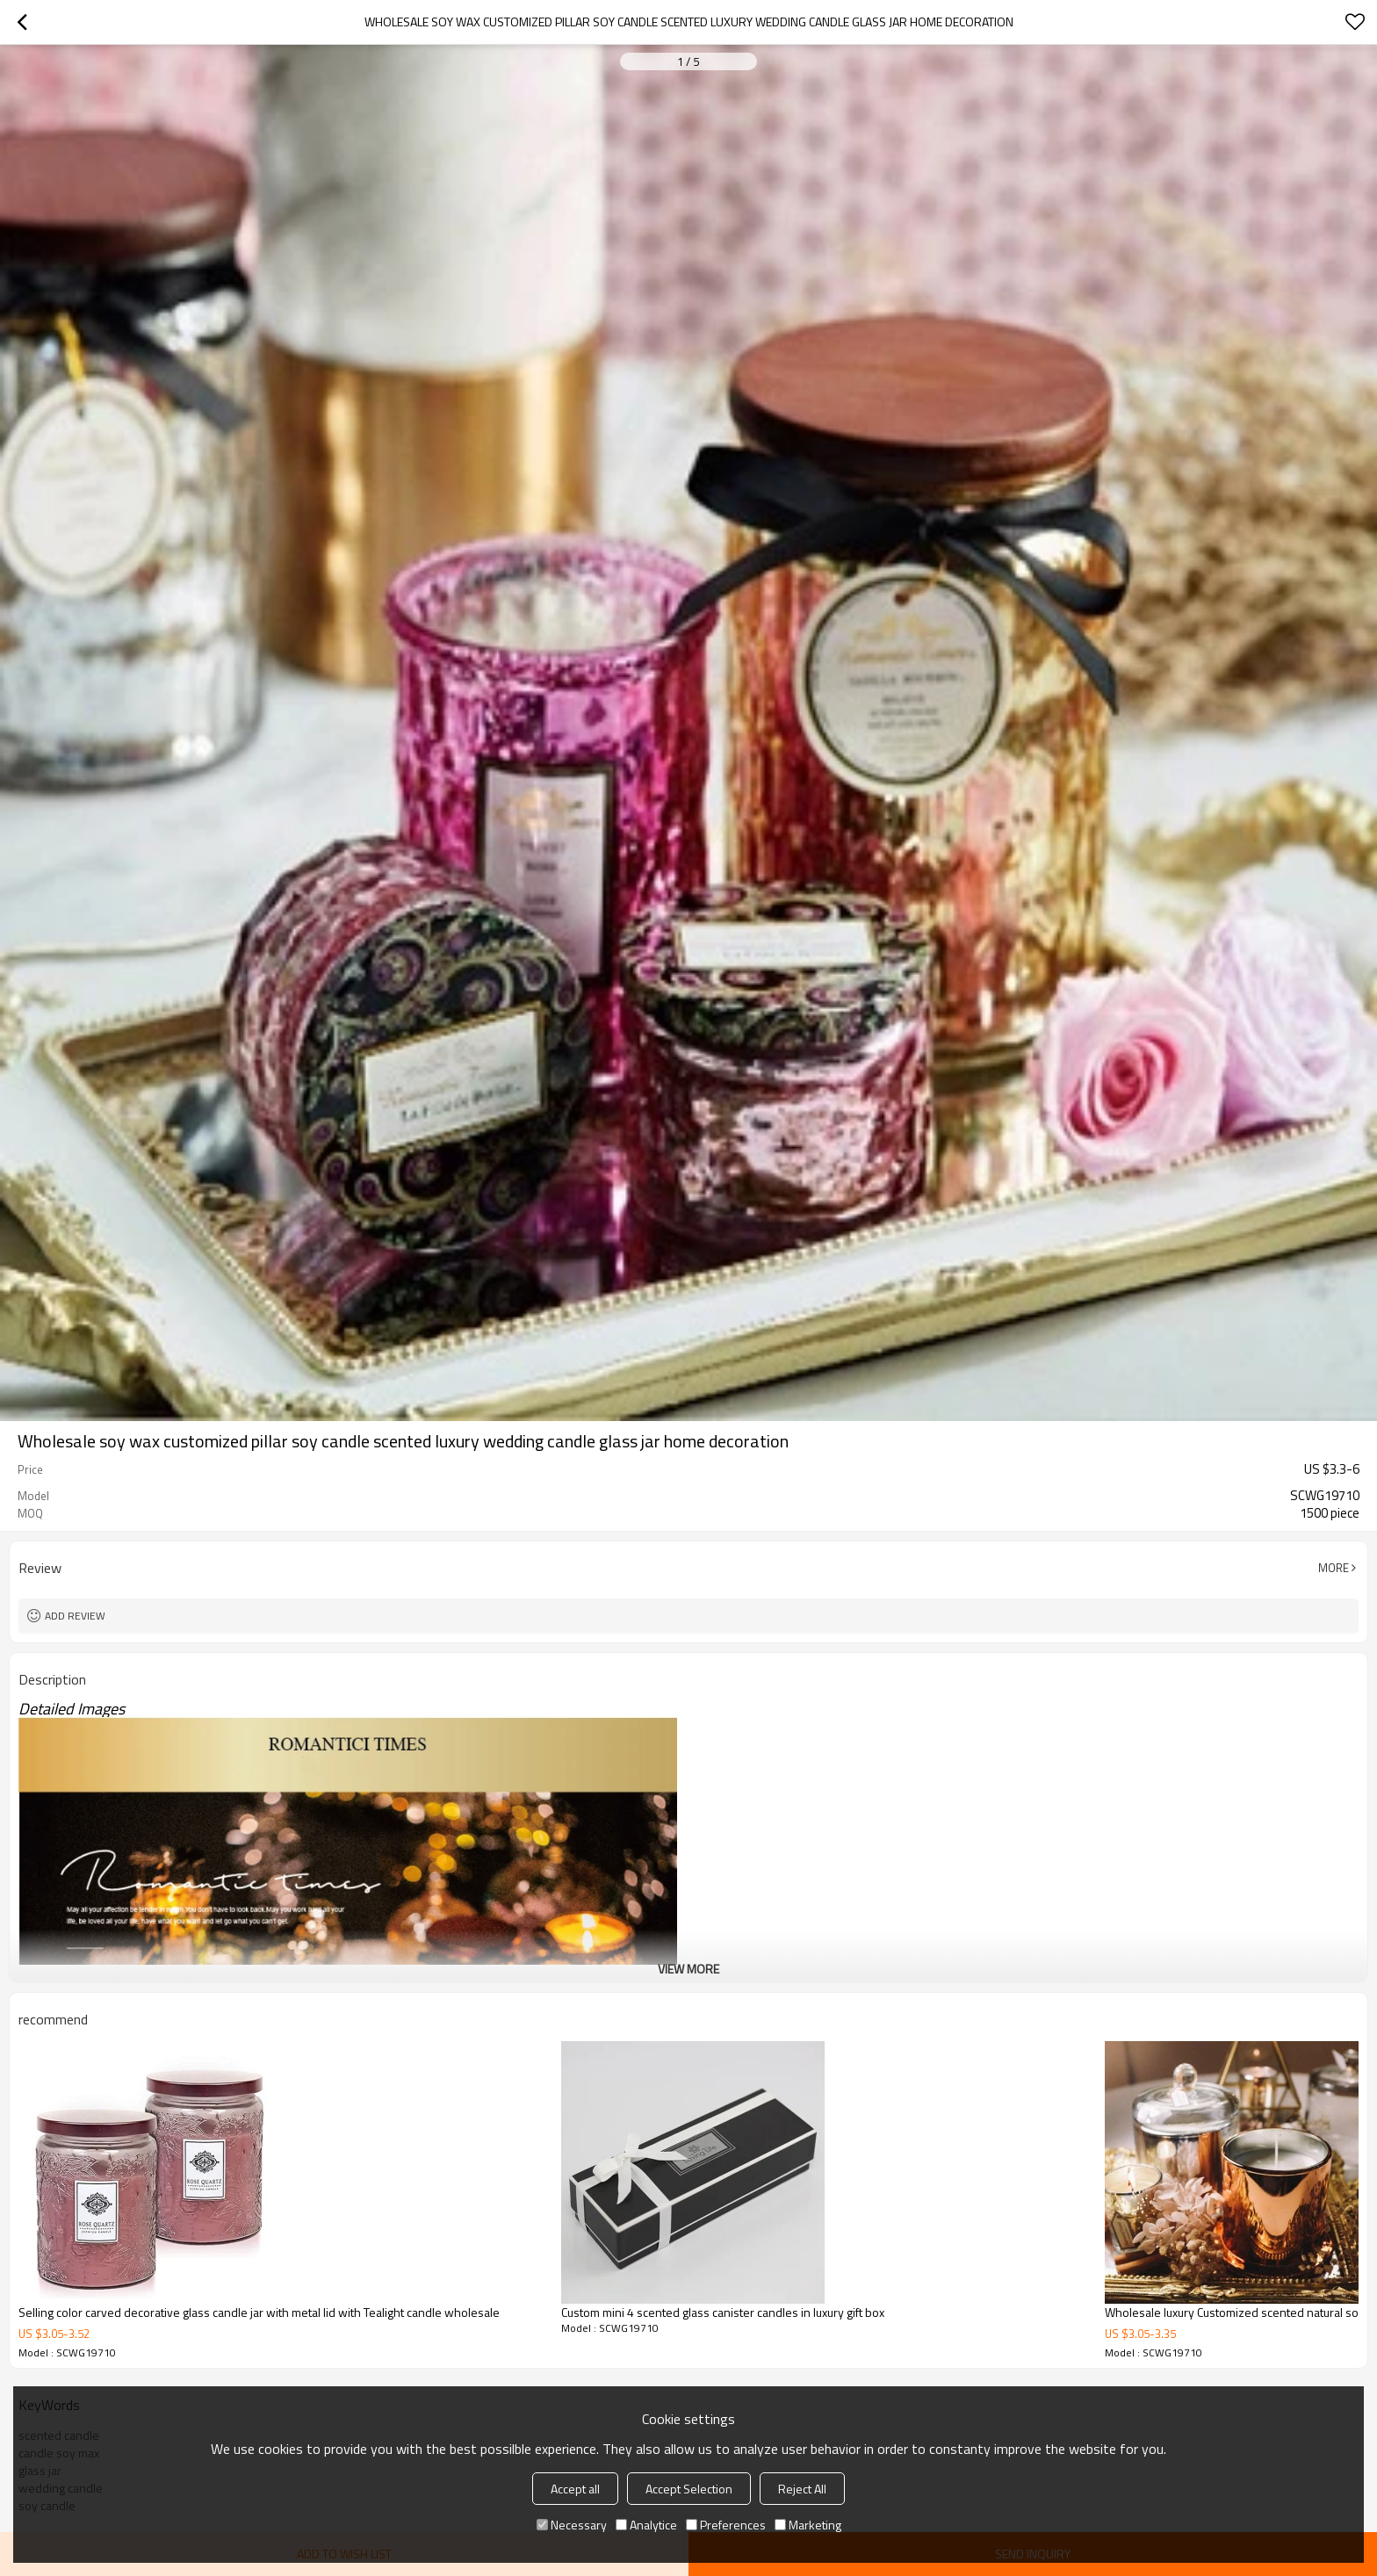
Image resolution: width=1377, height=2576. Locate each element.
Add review (75, 1615)
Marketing (808, 2524)
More (1333, 1568)
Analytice (646, 2524)
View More (688, 1968)
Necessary (572, 2524)
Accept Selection (688, 2488)
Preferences (726, 2524)
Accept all (575, 2488)
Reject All (802, 2488)
